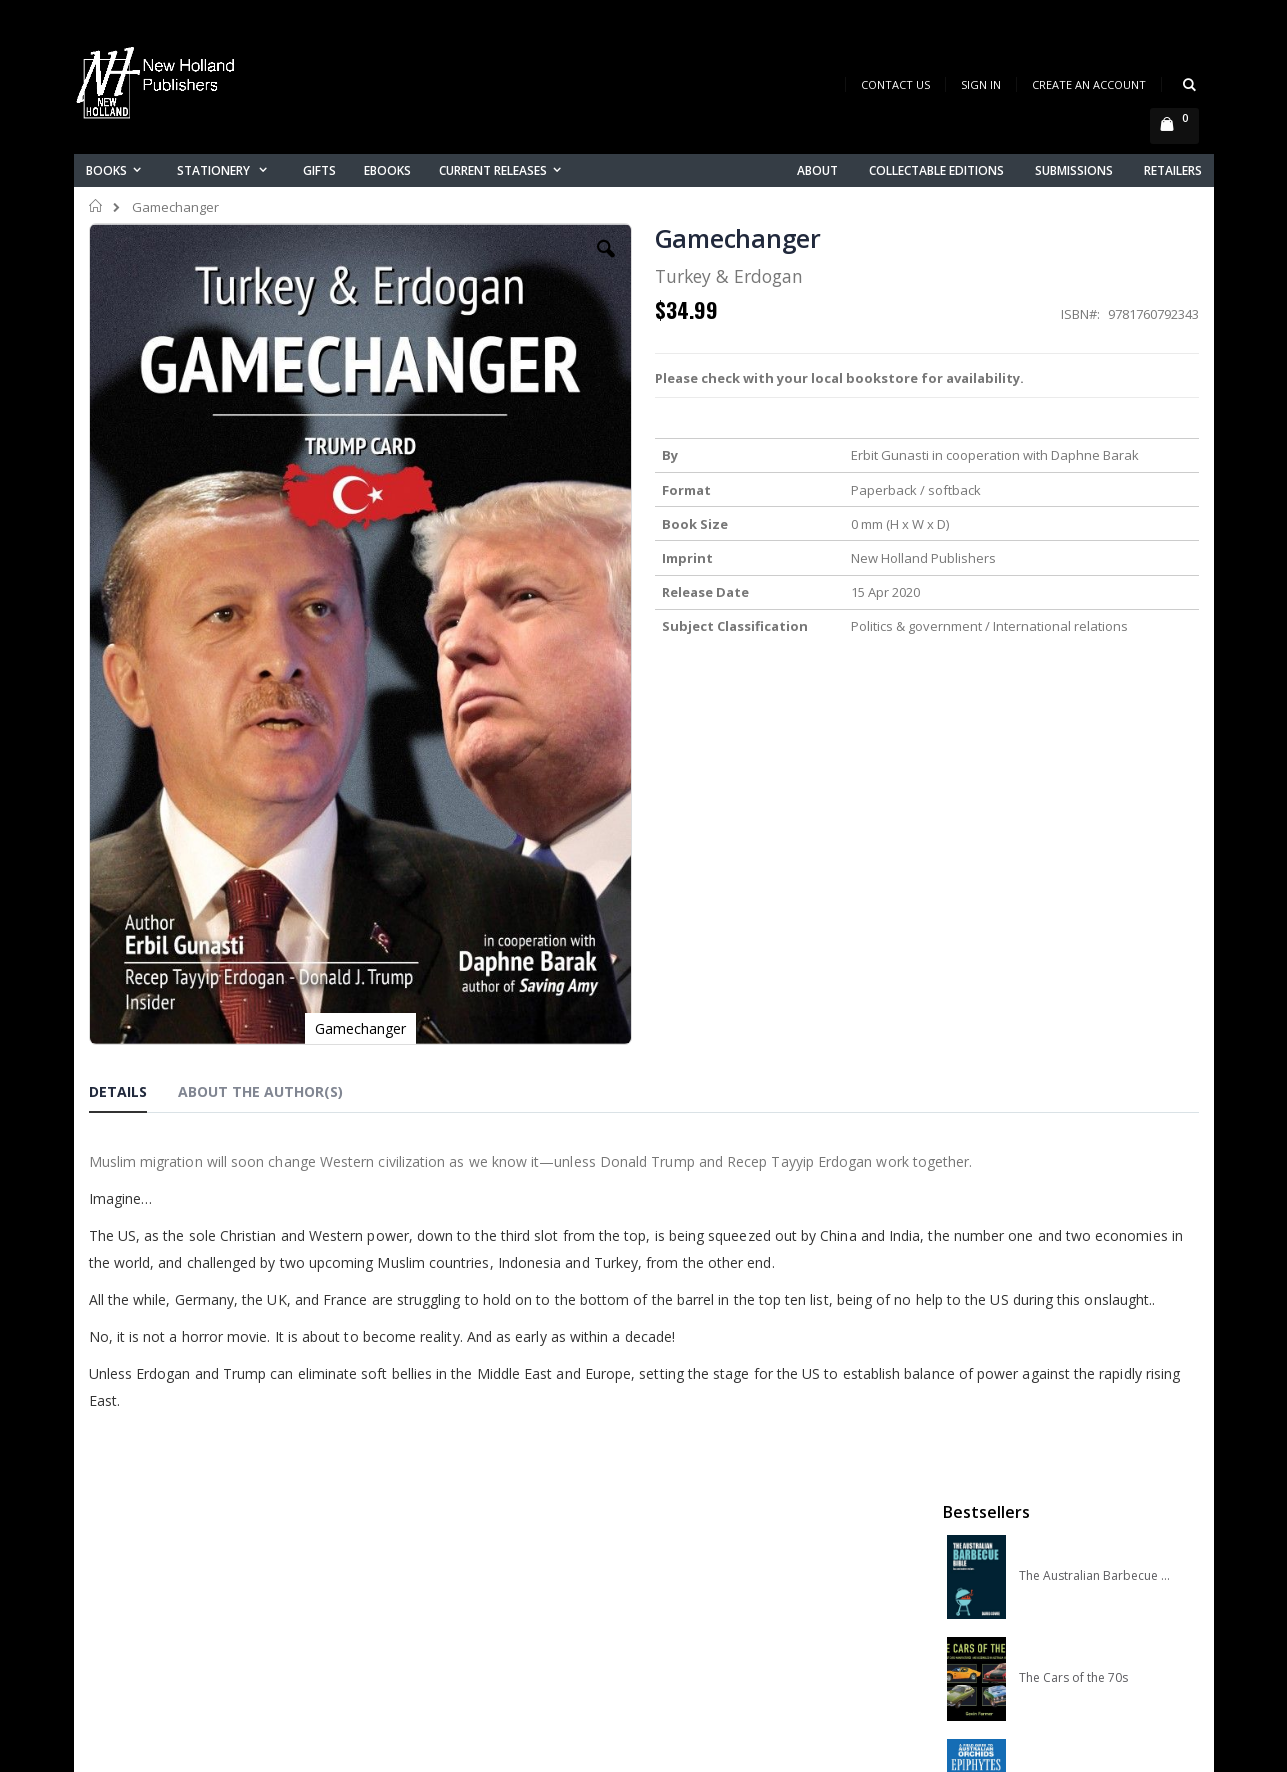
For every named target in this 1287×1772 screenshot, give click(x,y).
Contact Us (895, 84)
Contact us (430, 1523)
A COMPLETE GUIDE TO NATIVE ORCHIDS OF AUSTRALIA (1095, 635)
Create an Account (1089, 84)
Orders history (441, 1575)
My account (432, 1549)
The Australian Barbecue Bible (1095, 329)
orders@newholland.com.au (222, 1582)
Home (96, 206)
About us (423, 1497)
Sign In (981, 84)
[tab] (133, 889)
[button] (470, 264)
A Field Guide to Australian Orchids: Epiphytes (1095, 533)
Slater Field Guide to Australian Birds (1095, 737)
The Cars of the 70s (1073, 431)
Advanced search (453, 1601)
